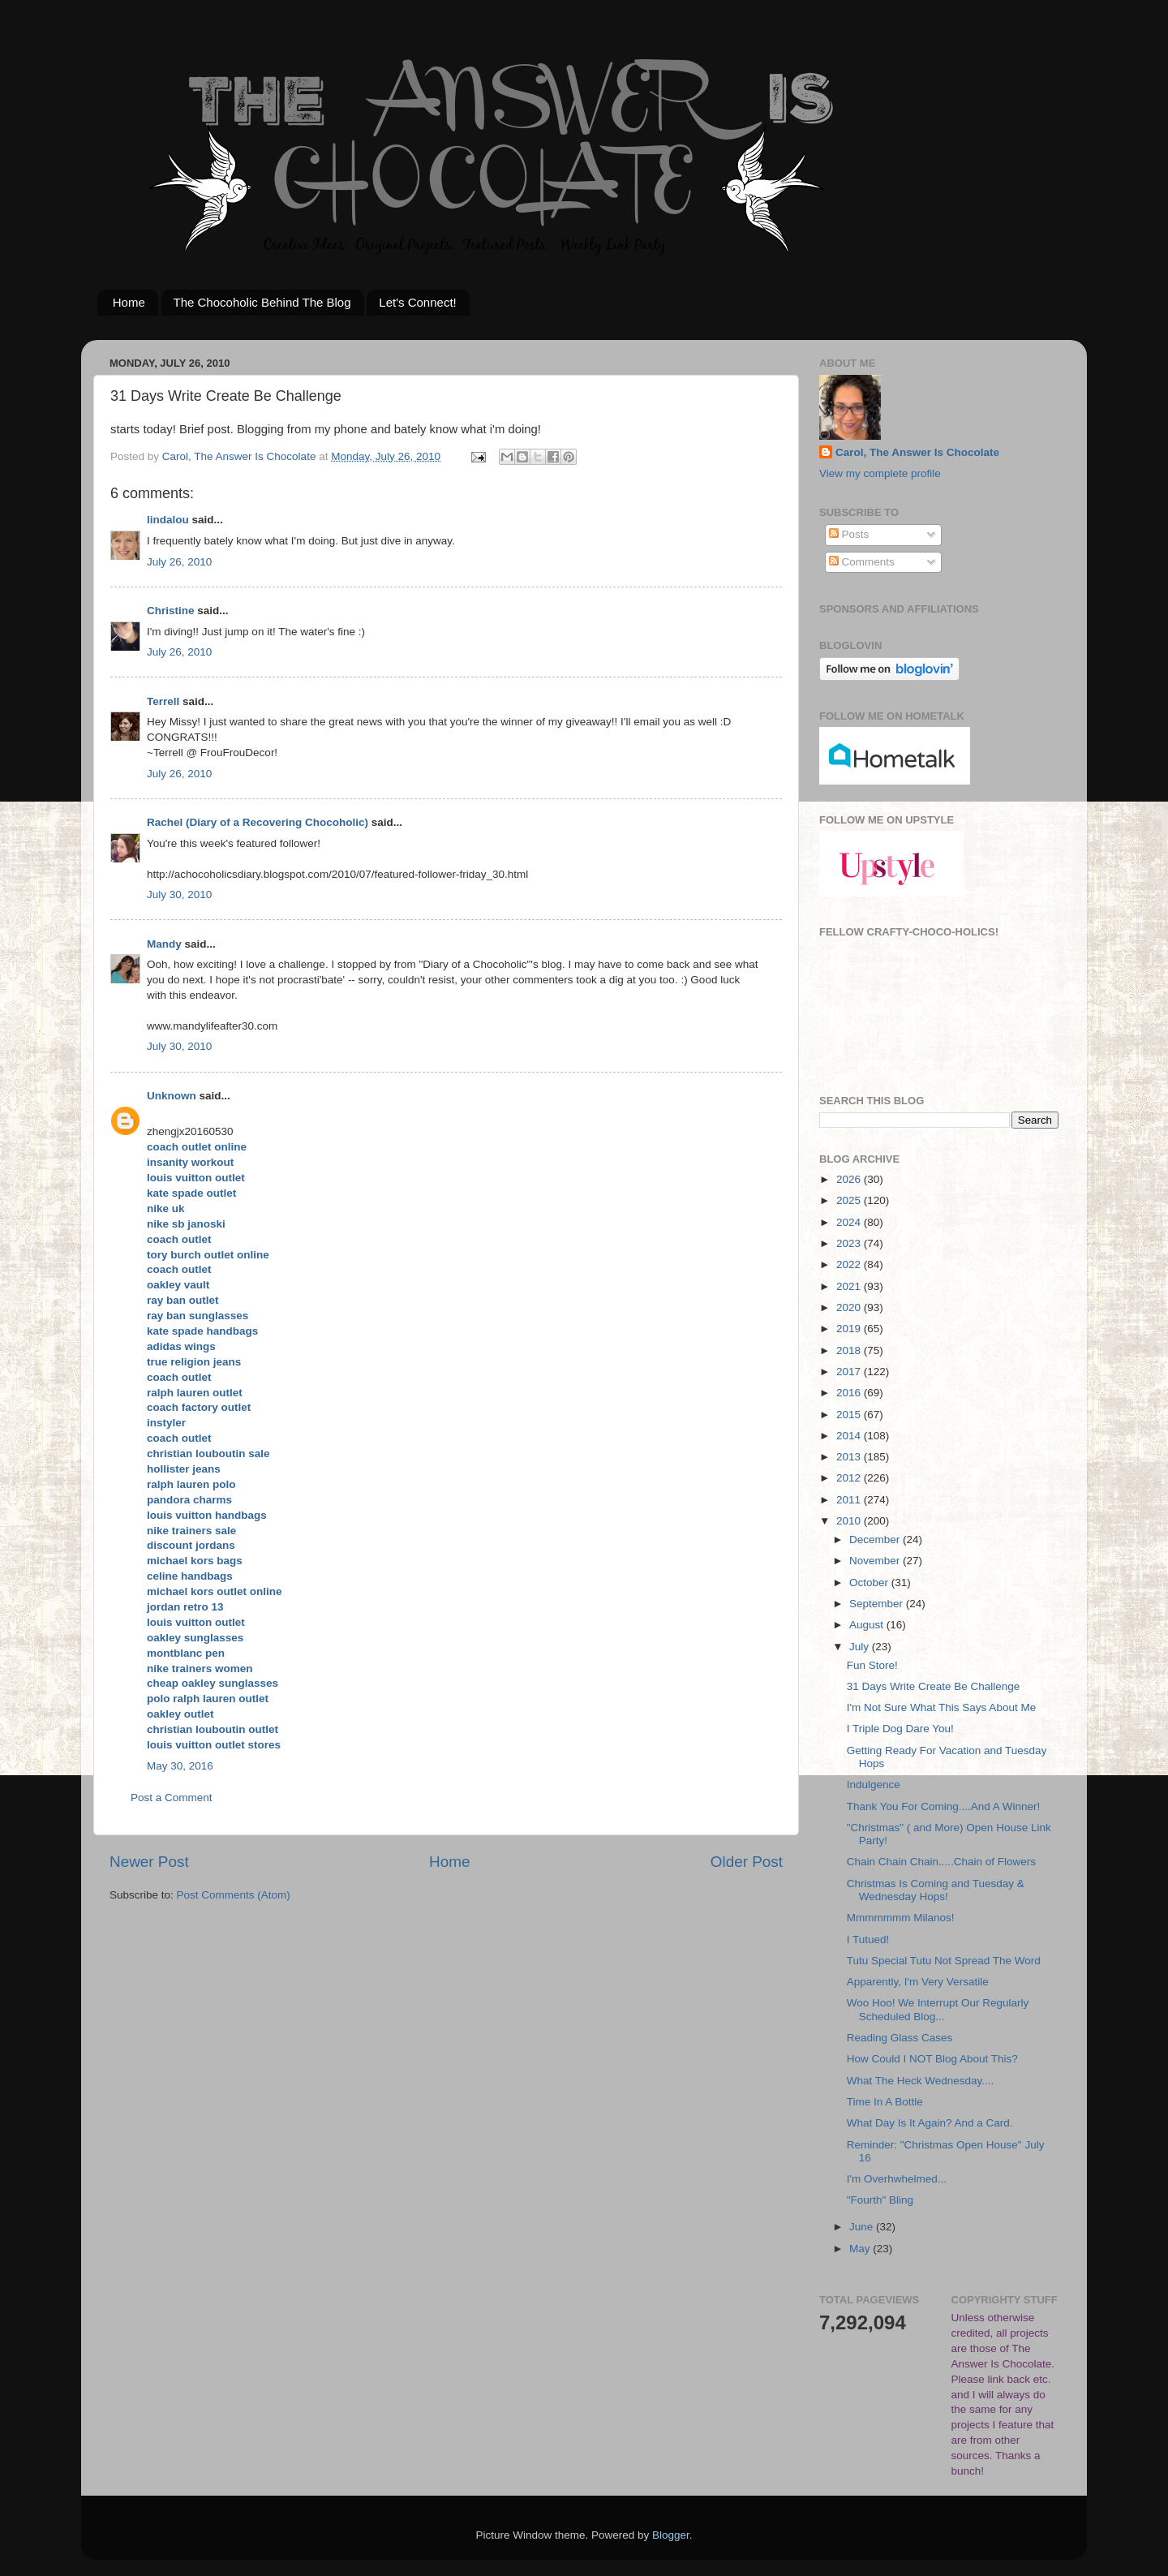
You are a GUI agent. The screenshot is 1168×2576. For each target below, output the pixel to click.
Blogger (670, 2535)
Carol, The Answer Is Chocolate (917, 452)
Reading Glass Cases (900, 2038)
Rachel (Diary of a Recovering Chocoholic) (257, 822)
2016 (850, 1393)
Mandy (164, 944)
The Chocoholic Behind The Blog (262, 302)
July (860, 1647)
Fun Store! (872, 1665)
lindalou (168, 520)
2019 (850, 1328)
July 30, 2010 (179, 894)
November (876, 1561)
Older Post (747, 1861)
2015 (850, 1414)
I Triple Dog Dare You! (900, 1728)
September (877, 1604)
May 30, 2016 (180, 1766)
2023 (850, 1243)
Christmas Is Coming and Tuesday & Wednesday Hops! (935, 1890)
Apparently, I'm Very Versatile (918, 1982)
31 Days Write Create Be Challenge (933, 1686)
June (862, 2227)
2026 (850, 1179)
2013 (850, 1457)
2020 (850, 1307)
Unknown (171, 1096)
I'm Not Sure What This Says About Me (941, 1707)
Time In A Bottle (885, 2102)
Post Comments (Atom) (233, 1895)
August (868, 1625)
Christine (171, 610)
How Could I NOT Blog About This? (932, 2059)
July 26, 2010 (179, 562)
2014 (850, 1436)
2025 (850, 1200)
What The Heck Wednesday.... (920, 2081)
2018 (850, 1350)
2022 (850, 1264)
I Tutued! (868, 1939)
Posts (849, 534)
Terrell (163, 701)
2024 (850, 1222)
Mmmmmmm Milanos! (901, 1918)
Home (129, 302)
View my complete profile (880, 473)
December (876, 1539)
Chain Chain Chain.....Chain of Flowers (941, 1862)
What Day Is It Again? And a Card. (930, 2123)
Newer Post (149, 1861)
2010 (850, 1521)
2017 (850, 1371)
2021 (850, 1286)
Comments (862, 562)
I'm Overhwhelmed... (897, 2179)
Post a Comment (172, 1797)
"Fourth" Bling (880, 2200)
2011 (850, 1500)
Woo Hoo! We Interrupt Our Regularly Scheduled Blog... (938, 2009)
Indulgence (873, 1784)
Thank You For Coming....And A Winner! (944, 1806)
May (861, 2249)
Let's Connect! (417, 302)
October (870, 1582)
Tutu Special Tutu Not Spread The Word (944, 1961)
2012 (850, 1478)
